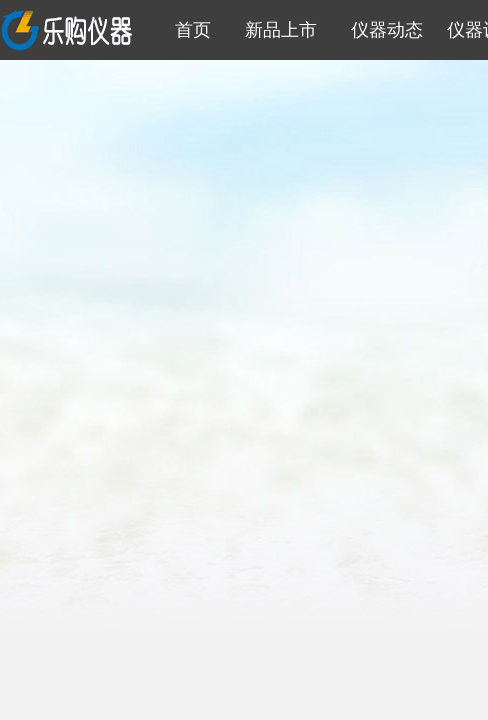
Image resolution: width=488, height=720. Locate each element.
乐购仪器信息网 (69, 30)
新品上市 (276, 30)
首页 (188, 30)
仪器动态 (382, 30)
